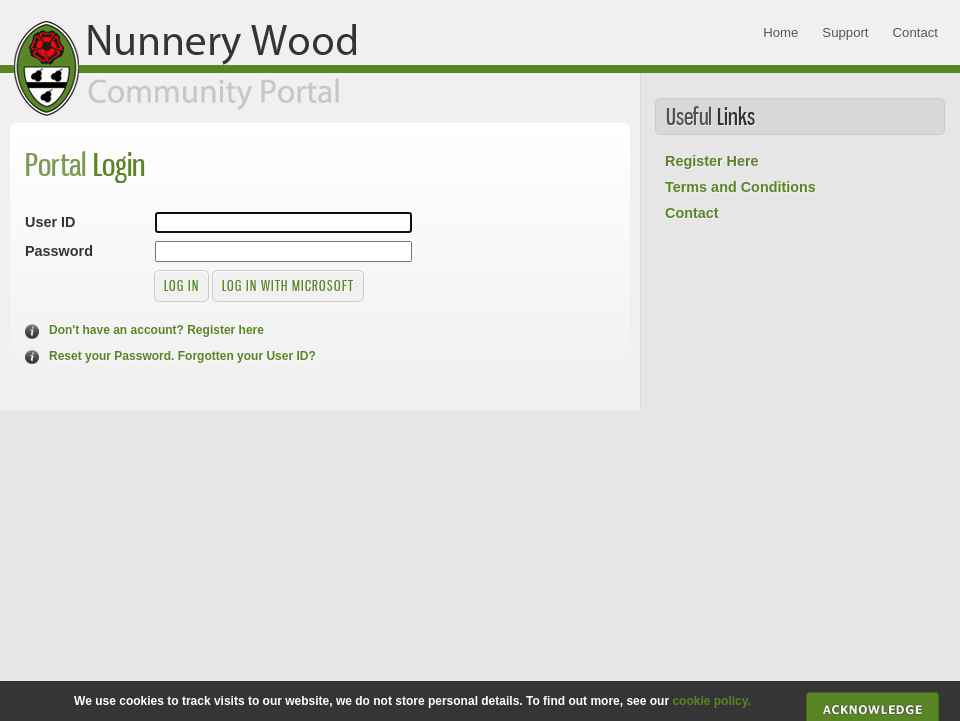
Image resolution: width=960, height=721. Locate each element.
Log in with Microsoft (288, 285)
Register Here (712, 161)
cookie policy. (711, 701)
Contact (692, 213)
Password (59, 251)
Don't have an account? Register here (156, 330)
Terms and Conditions (740, 187)
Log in (181, 285)
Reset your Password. (111, 356)
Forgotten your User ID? (247, 356)
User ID (50, 222)
